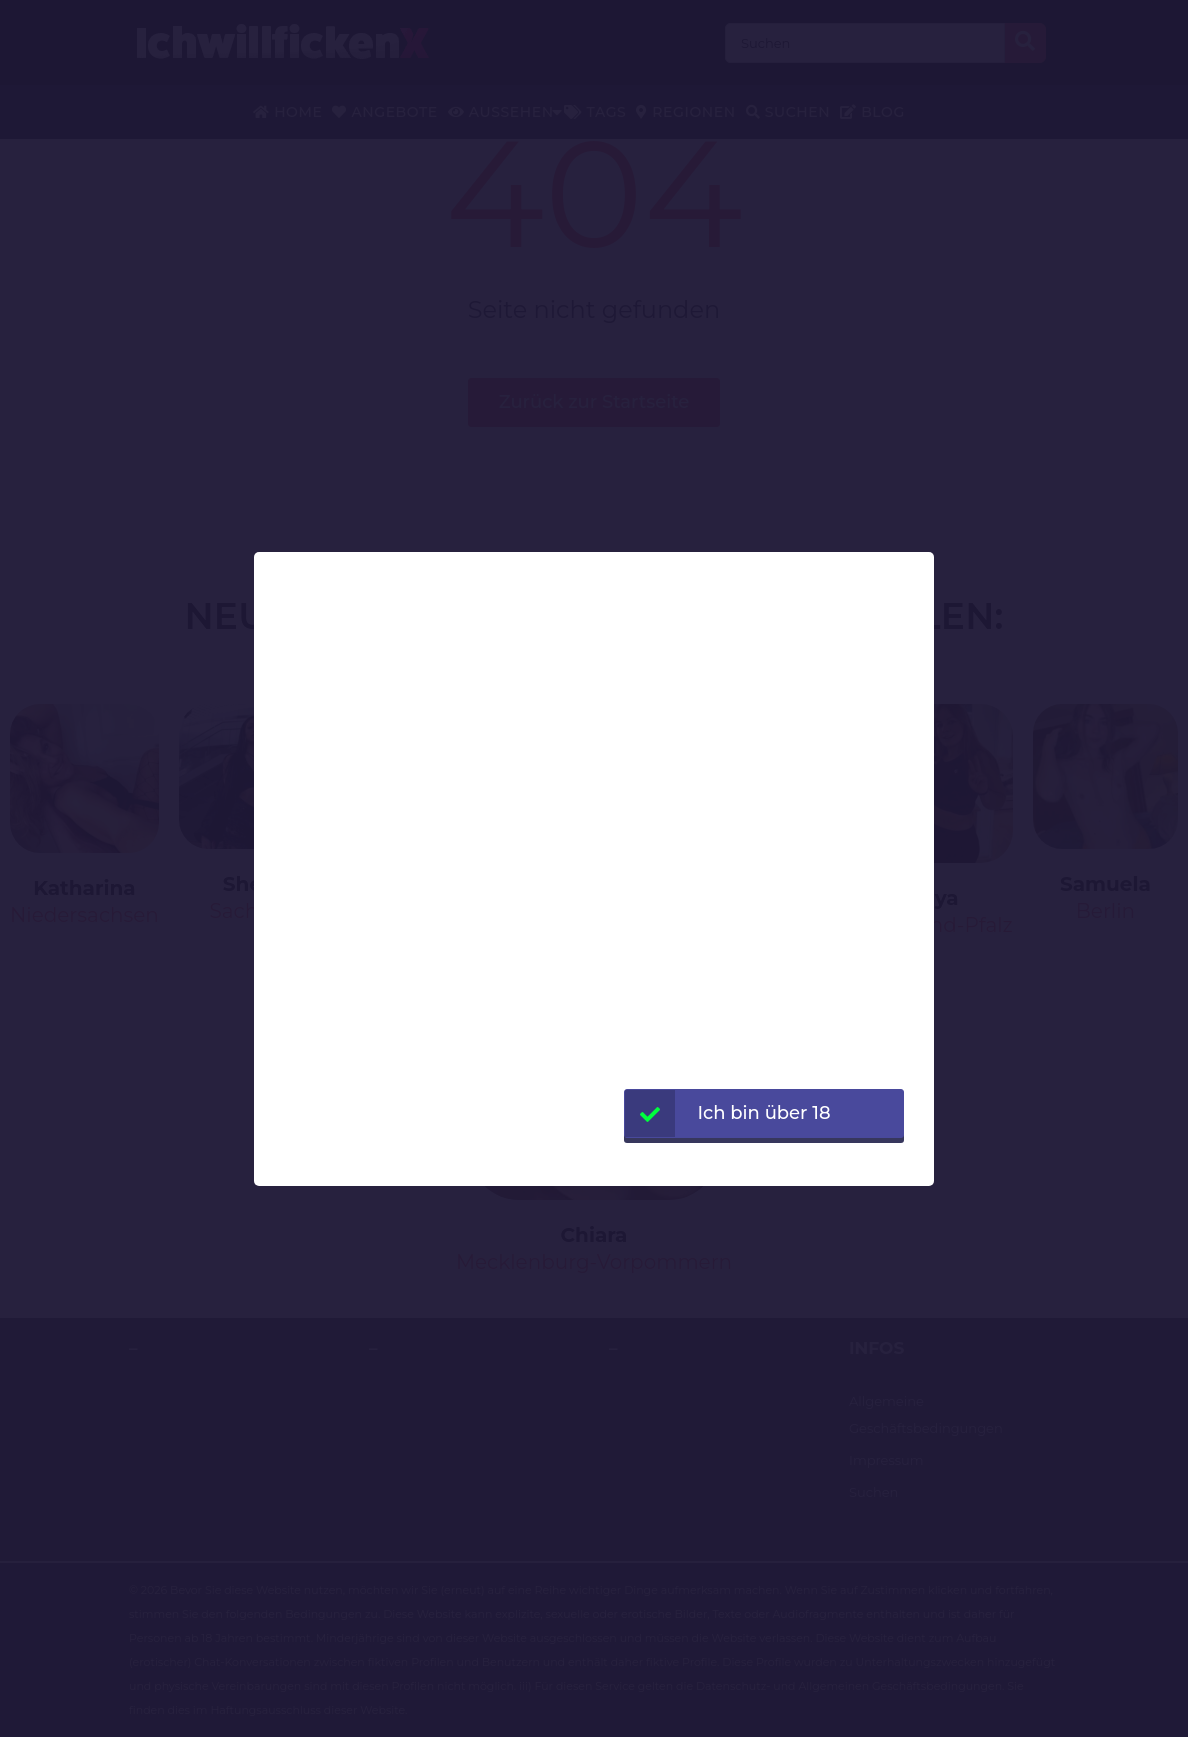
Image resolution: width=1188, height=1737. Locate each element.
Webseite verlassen (763, 1162)
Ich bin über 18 (728, 1113)
